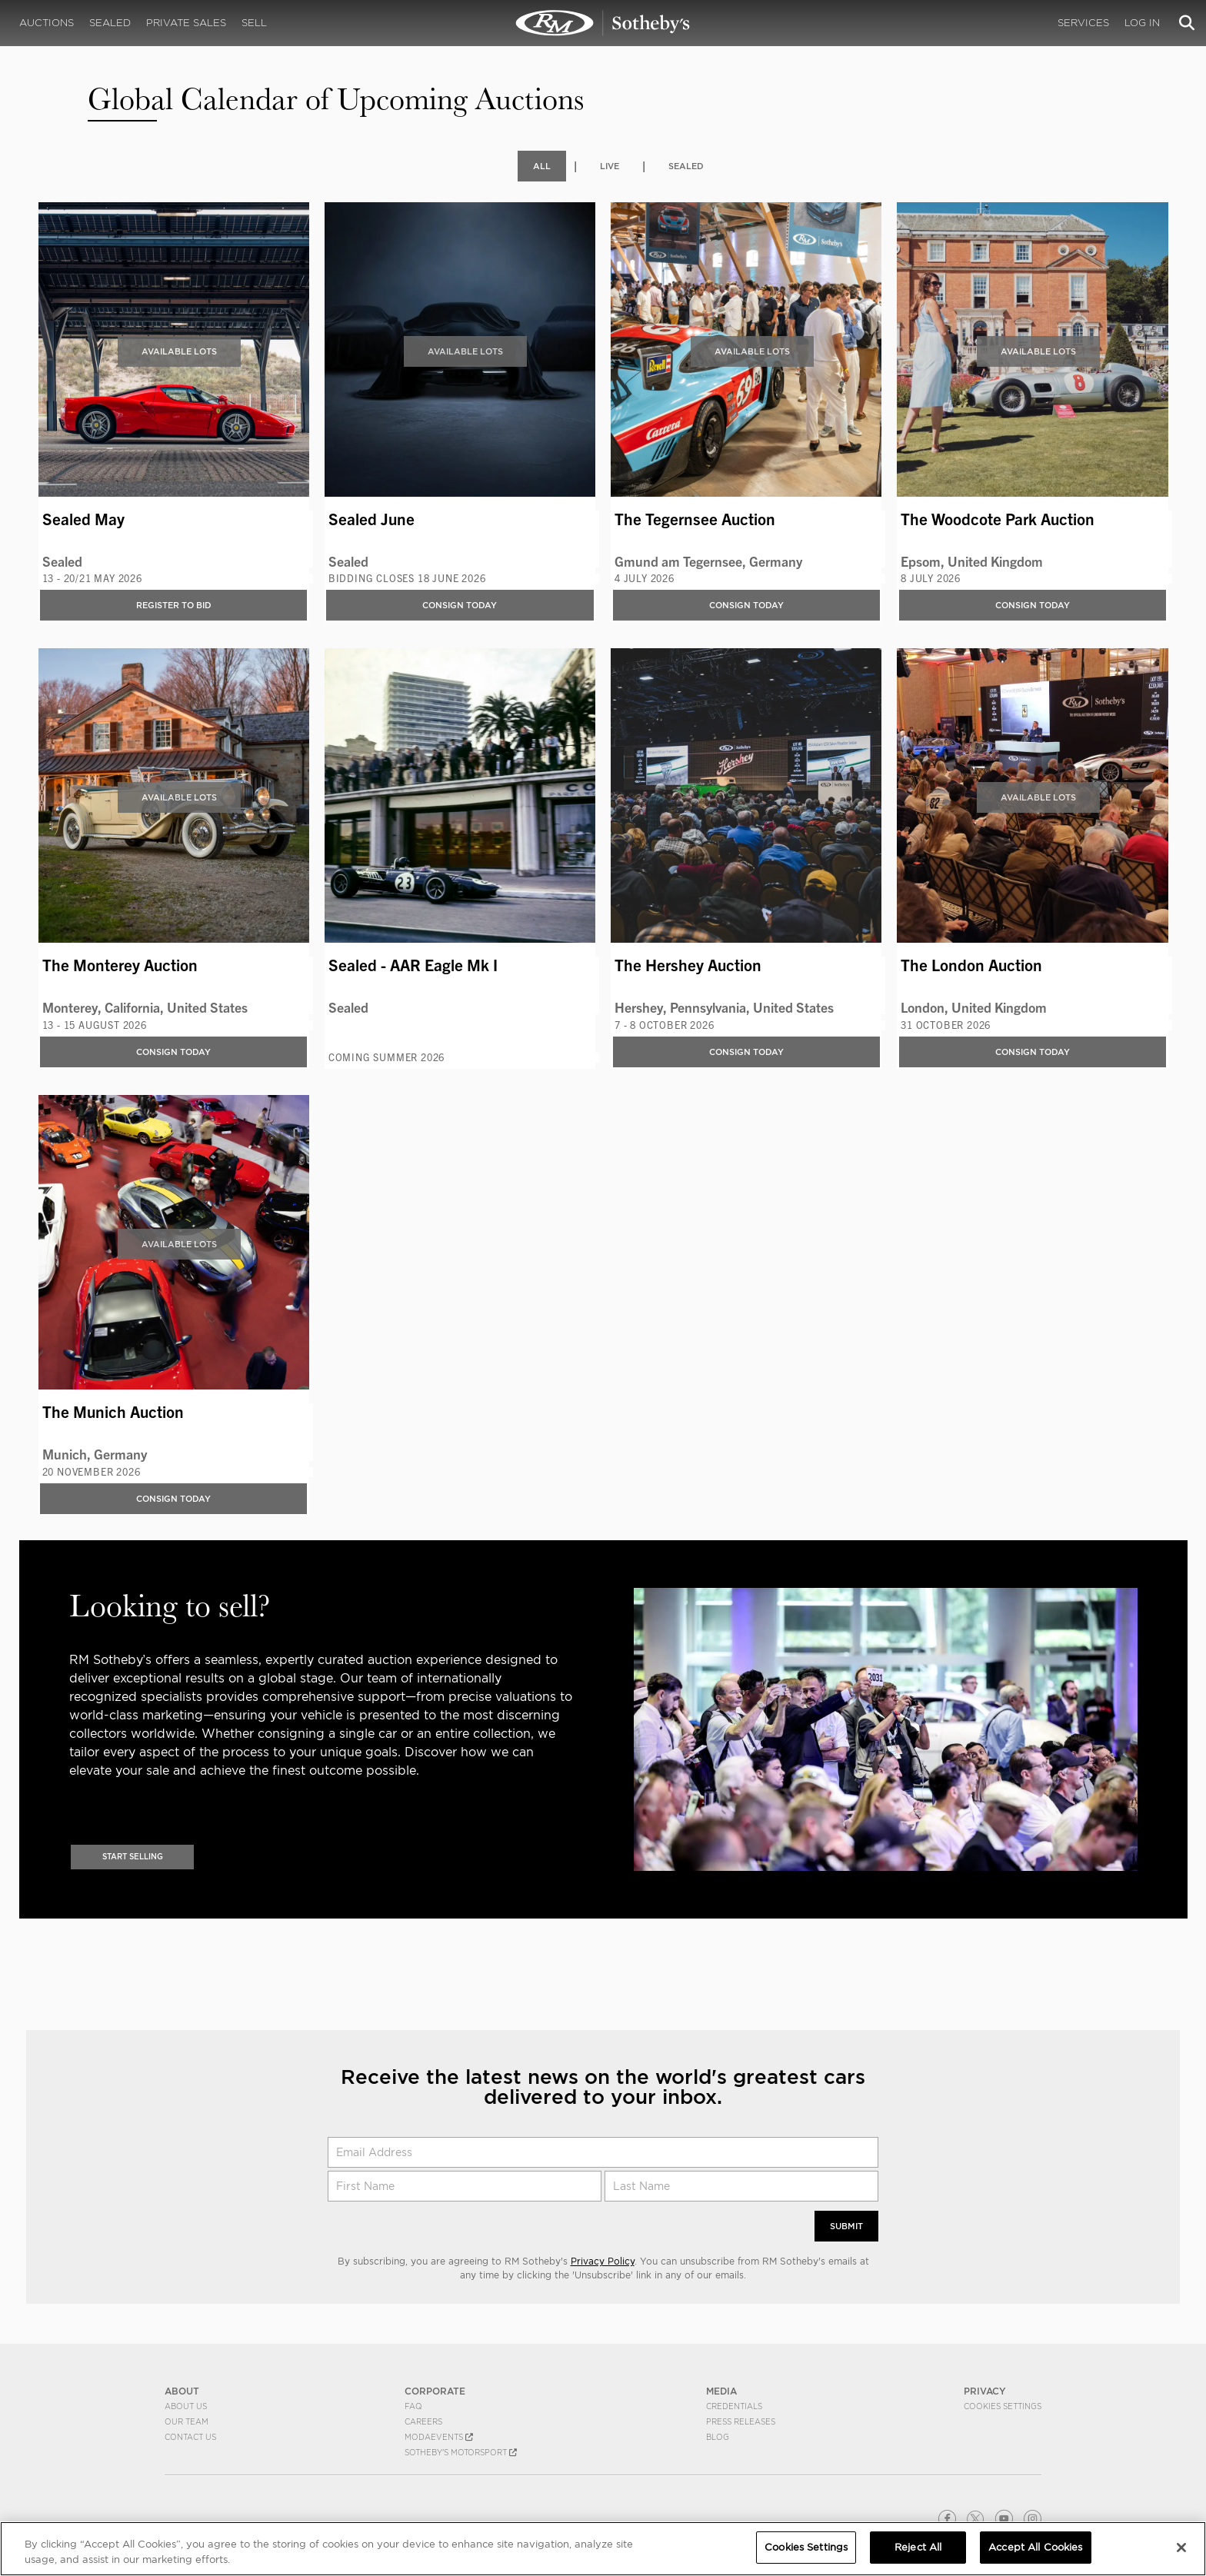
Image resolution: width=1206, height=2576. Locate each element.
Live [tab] (608, 165)
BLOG (717, 2436)
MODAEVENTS (439, 2436)
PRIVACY (985, 2391)
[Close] (1181, 2547)
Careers (423, 2421)
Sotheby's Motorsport (461, 2452)
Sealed (110, 22)
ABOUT (182, 2391)
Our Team (186, 2421)
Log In (1142, 22)
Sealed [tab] (687, 165)
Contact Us (190, 2436)
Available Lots (179, 351)
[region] (603, 2548)
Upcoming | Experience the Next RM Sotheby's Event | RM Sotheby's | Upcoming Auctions (603, 23)
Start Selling (132, 1855)
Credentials (734, 2406)
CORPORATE (435, 2391)
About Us (186, 2406)
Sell (254, 22)
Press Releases (740, 2421)
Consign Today (459, 605)
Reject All (918, 2547)
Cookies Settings (1002, 2406)
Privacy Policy (603, 2261)
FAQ (413, 2406)
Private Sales (186, 22)
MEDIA (721, 2391)
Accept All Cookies (1035, 2547)
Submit (844, 2226)
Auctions (46, 22)
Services (1083, 22)
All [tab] (539, 165)
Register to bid (173, 605)
